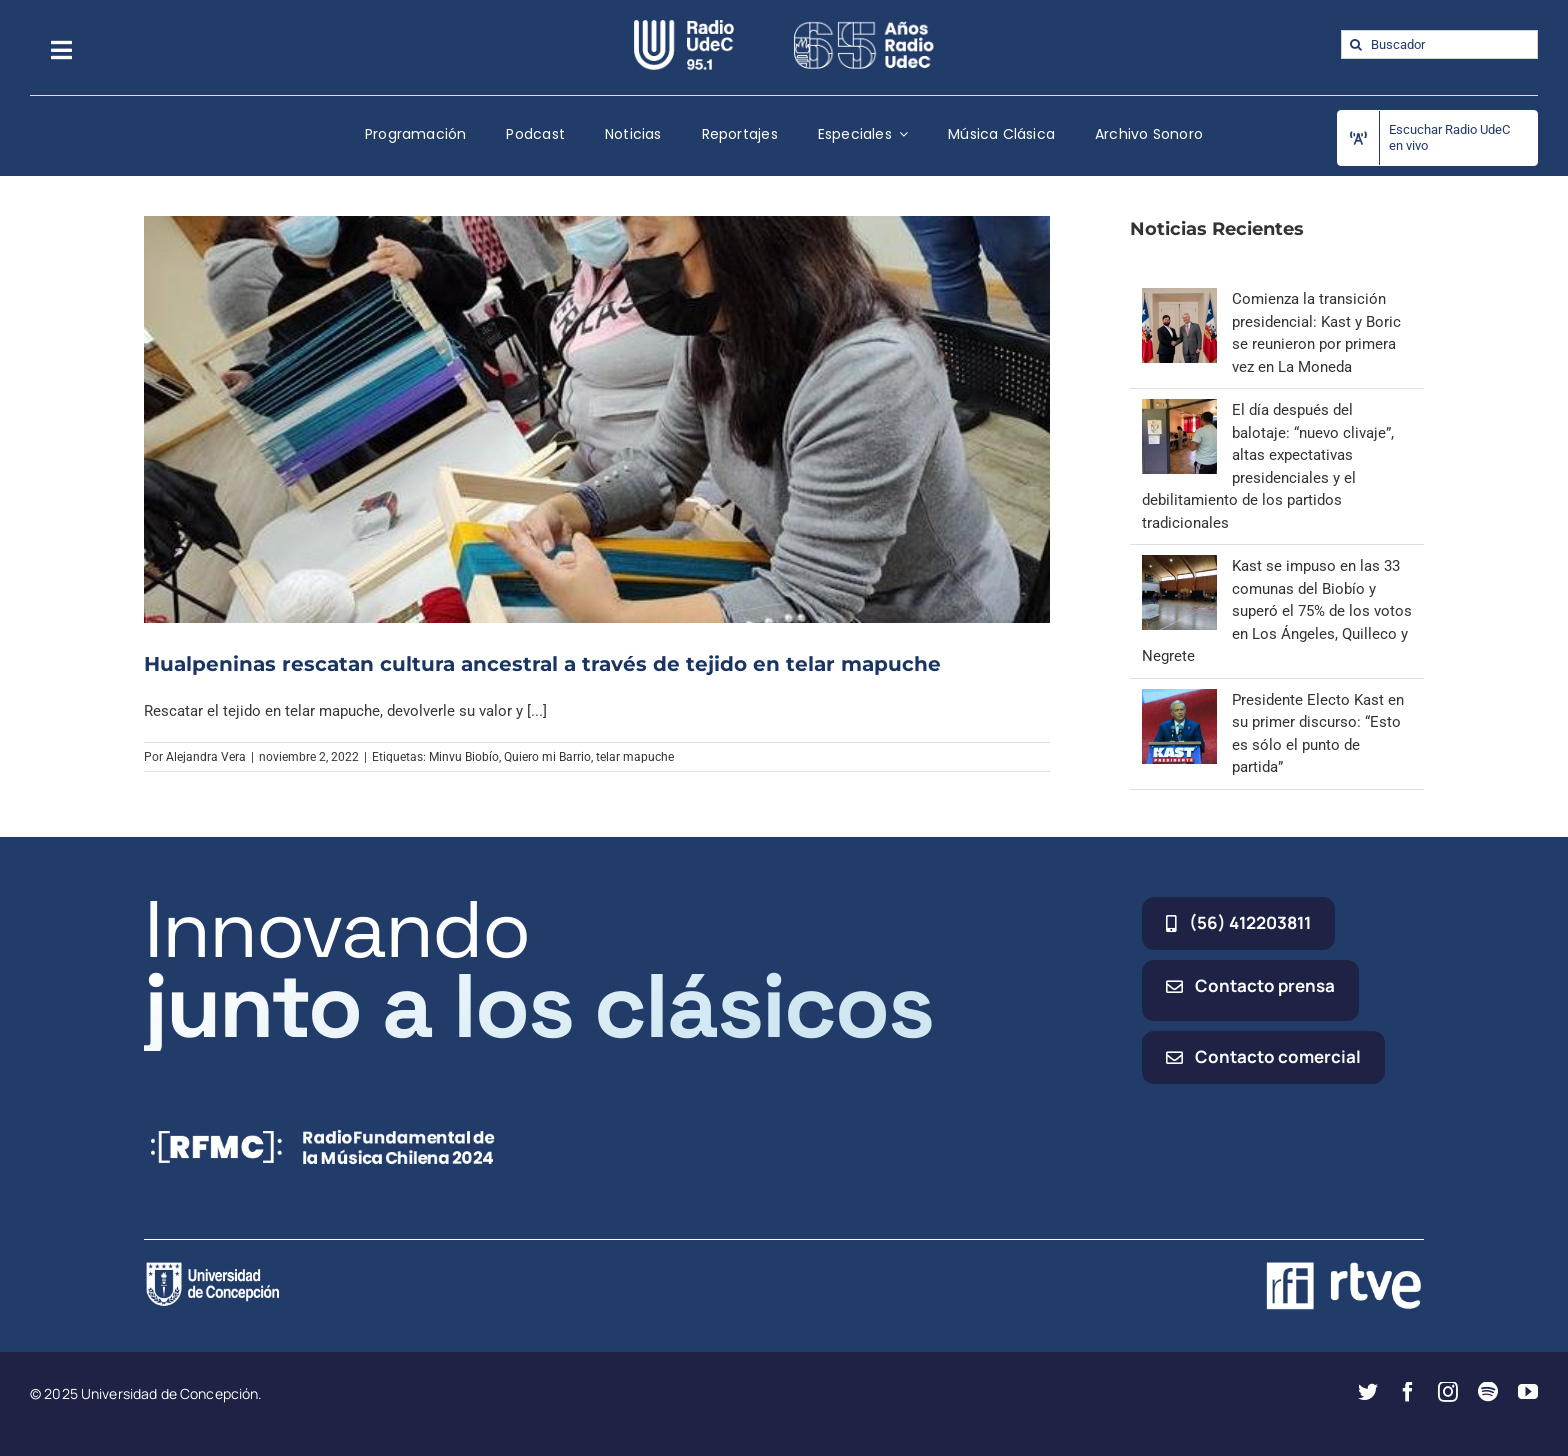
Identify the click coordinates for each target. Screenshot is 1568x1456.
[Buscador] (1439, 44)
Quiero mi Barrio (547, 757)
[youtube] (1528, 1392)
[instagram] (1448, 1392)
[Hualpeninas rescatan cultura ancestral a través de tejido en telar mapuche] (597, 419)
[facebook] (1408, 1392)
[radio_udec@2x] (684, 27)
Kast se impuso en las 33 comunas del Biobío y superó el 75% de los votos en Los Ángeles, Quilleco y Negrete (1277, 611)
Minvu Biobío (464, 757)
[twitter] (1368, 1392)
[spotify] (1488, 1392)
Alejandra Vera (206, 757)
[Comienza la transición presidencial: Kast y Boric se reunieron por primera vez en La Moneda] (1179, 299)
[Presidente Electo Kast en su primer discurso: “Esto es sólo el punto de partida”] (1179, 700)
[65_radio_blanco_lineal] (864, 27)
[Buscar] (1355, 44)
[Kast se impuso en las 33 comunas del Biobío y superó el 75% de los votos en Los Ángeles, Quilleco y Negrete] (1179, 566)
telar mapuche (635, 757)
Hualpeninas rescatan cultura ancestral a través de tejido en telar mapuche (542, 664)
